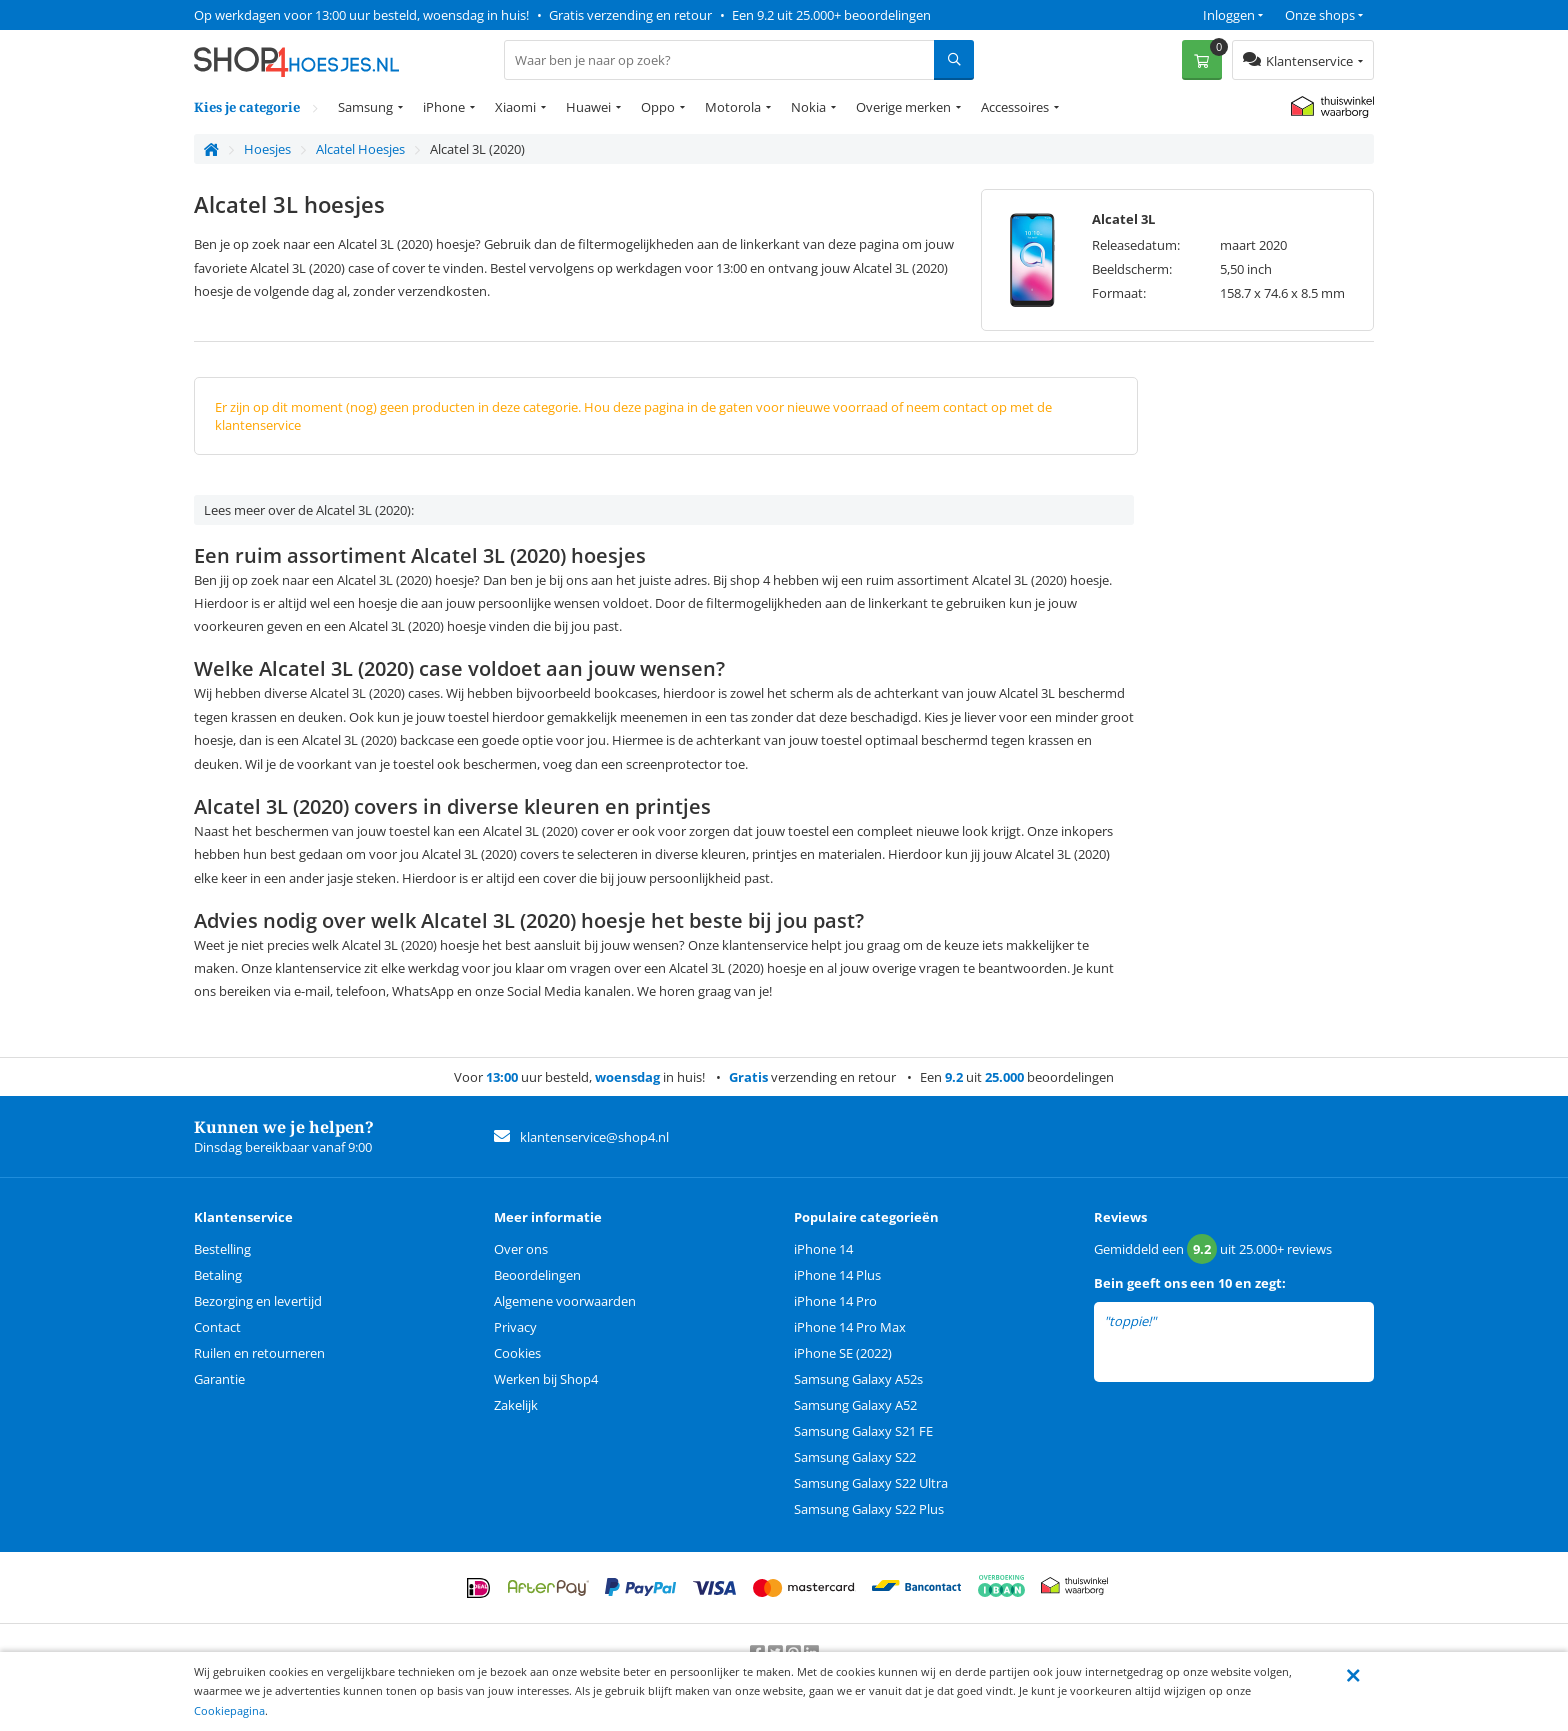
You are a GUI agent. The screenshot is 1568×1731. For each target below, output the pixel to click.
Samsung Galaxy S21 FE (863, 1431)
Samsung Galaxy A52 (855, 1405)
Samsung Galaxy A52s (858, 1379)
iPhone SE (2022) (843, 1353)
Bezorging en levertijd (258, 1301)
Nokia (808, 107)
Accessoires (1015, 107)
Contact (217, 1327)
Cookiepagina (229, 1710)
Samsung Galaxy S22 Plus (869, 1509)
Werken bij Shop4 (546, 1379)
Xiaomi (515, 107)
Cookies (517, 1353)
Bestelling (222, 1249)
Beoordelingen (537, 1275)
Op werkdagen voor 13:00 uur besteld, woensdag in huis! (361, 15)
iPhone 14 (823, 1249)
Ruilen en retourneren (259, 1353)
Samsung (365, 107)
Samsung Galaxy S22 (855, 1457)
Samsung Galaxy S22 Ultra (871, 1483)
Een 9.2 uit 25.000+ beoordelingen (831, 15)
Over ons (521, 1249)
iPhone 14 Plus (837, 1275)
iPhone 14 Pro (835, 1301)
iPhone (444, 107)
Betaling (218, 1275)
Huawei (588, 107)
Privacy (515, 1327)
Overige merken (903, 107)
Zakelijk (516, 1405)
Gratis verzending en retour (630, 15)
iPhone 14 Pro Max (850, 1327)
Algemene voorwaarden (565, 1301)
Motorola (733, 107)
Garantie (219, 1379)
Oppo (658, 107)
